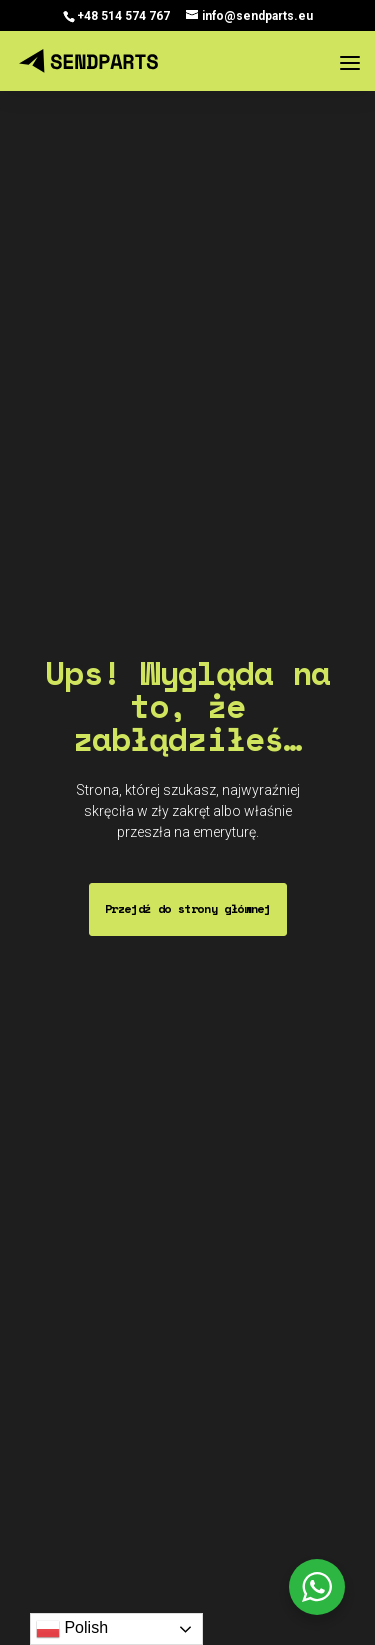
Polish (72, 1629)
